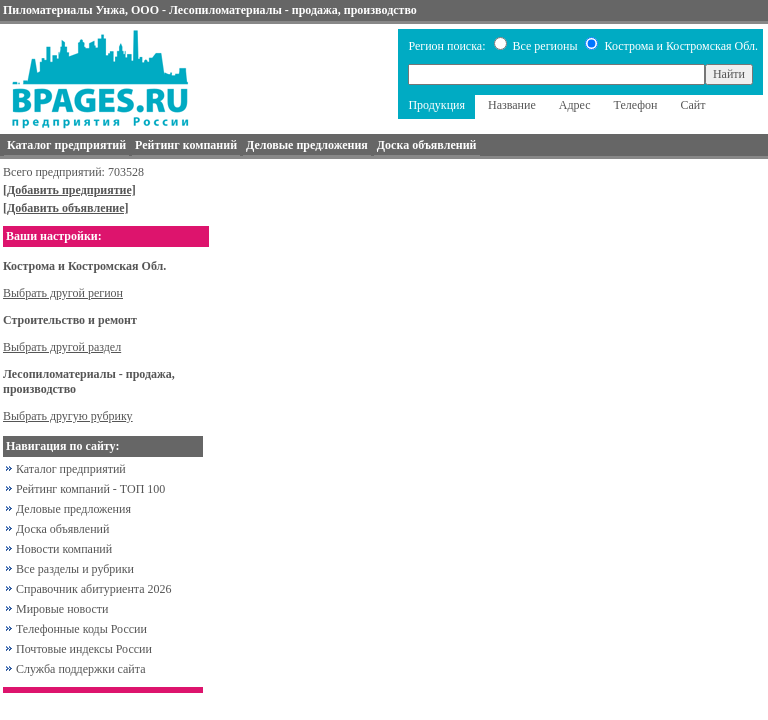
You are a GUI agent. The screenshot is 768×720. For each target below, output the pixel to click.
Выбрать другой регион (63, 293)
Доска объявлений (62, 529)
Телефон (636, 105)
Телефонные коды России (81, 629)
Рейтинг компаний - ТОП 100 (90, 489)
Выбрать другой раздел (62, 347)
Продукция (436, 105)
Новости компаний (64, 549)
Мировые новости (62, 609)
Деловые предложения (73, 509)
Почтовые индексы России (84, 649)
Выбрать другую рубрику (68, 416)
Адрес (575, 105)
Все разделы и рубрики (75, 569)
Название (512, 105)
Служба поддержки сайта (81, 669)
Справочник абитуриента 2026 (94, 589)
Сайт (692, 105)
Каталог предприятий (71, 469)
